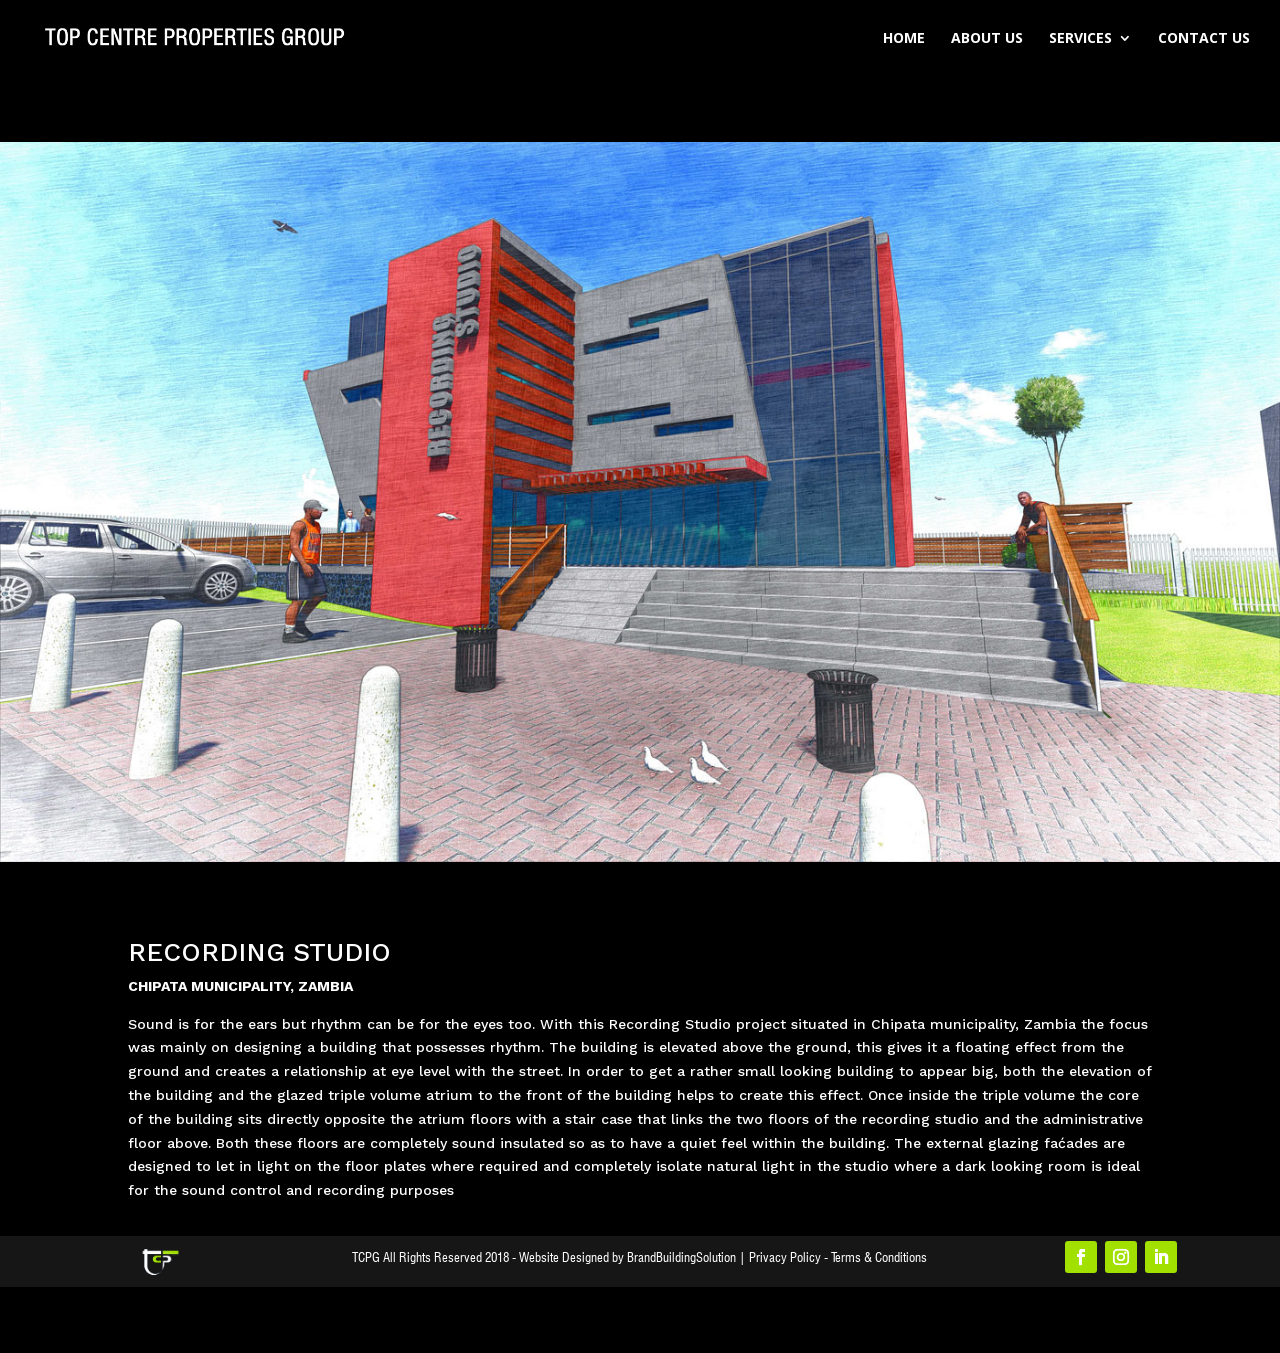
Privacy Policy (785, 1257)
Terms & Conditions (879, 1257)
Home (904, 39)
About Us (987, 39)
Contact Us (1204, 39)
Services (1080, 39)
